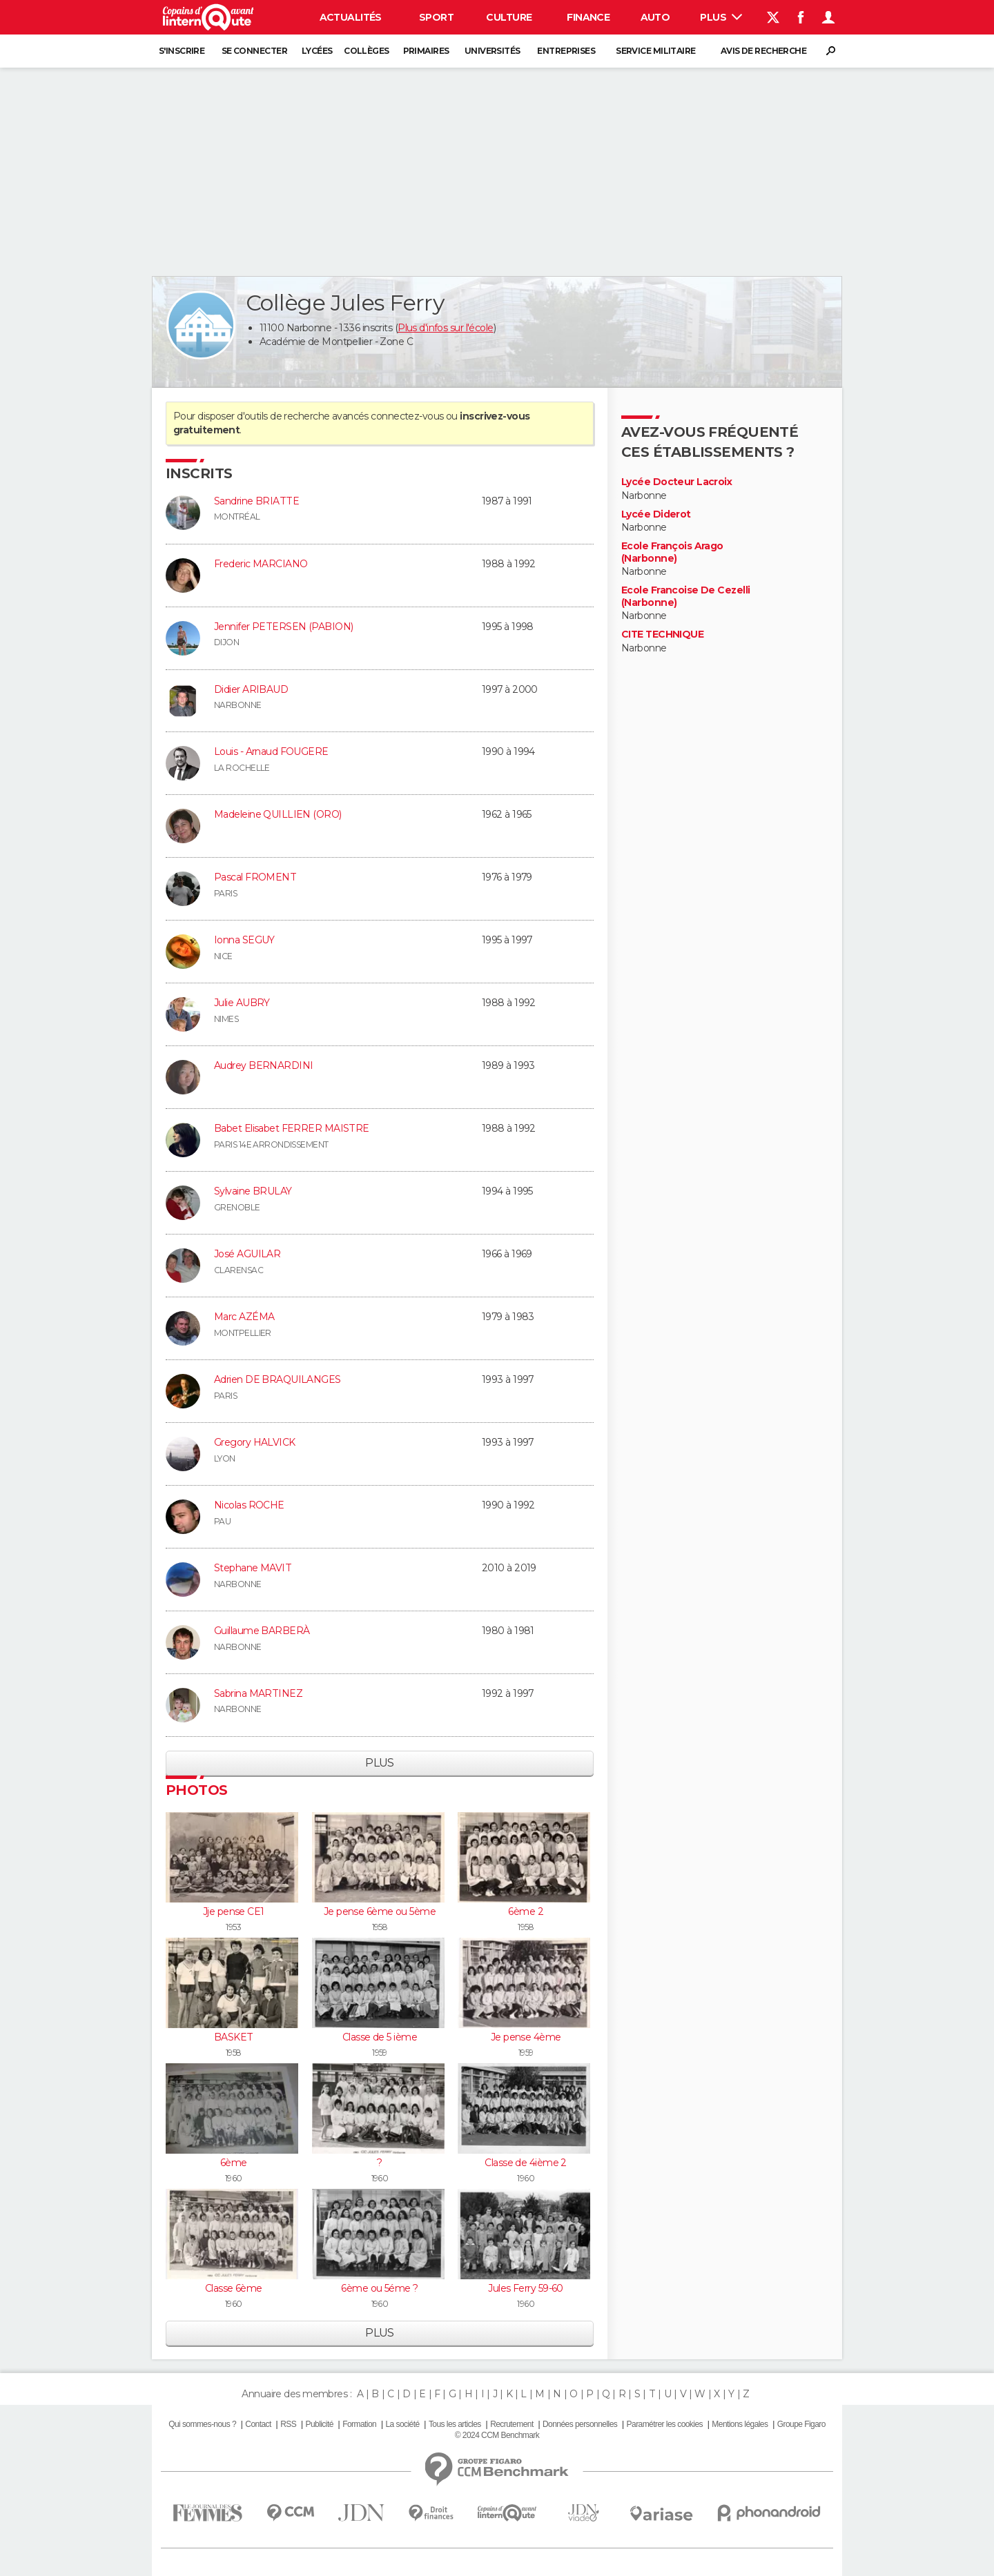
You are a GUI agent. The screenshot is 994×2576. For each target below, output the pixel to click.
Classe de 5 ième (379, 2037)
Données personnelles (580, 2424)
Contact (258, 2424)
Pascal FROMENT (255, 877)
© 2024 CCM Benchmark (497, 2435)
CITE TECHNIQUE (662, 634)
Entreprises (566, 51)
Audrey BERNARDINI (263, 1065)
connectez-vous (407, 416)
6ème (233, 2162)
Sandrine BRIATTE (256, 501)
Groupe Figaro (801, 2424)
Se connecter (254, 51)
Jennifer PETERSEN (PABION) (283, 626)
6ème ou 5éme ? (379, 2288)
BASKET (233, 2037)
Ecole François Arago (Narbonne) (672, 552)
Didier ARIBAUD (251, 689)
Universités (492, 51)
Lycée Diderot (656, 514)
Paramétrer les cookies (665, 2424)
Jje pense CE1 (233, 1911)
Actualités (351, 17)
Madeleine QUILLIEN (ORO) (278, 814)
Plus (721, 17)
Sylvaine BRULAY (253, 1191)
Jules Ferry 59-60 (525, 2288)
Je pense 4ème (526, 2037)
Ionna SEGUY (244, 940)
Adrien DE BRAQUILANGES (277, 1379)
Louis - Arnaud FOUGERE (271, 751)
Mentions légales (740, 2424)
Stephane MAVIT (252, 1568)
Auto (655, 17)
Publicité (319, 2424)
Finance (588, 17)
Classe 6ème (233, 2288)
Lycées (317, 51)
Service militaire (655, 51)
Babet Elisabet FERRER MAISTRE (291, 1128)
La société (402, 2424)
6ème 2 (525, 1911)
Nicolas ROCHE (249, 1505)
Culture (509, 17)
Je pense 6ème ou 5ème (380, 1911)
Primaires (426, 51)
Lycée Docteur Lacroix (676, 482)
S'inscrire (181, 51)
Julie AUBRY (242, 1002)
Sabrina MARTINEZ (258, 1693)
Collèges (366, 51)
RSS (288, 2424)
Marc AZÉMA (244, 1316)
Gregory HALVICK (254, 1442)
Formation (359, 2424)
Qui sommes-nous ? (202, 2424)
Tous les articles (455, 2424)
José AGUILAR (247, 1254)
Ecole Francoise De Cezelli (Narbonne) (685, 596)
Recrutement (512, 2424)
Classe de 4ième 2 (525, 2162)
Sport (436, 17)
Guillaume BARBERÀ (261, 1630)
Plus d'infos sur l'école (446, 328)
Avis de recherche (763, 51)
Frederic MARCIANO (260, 564)
